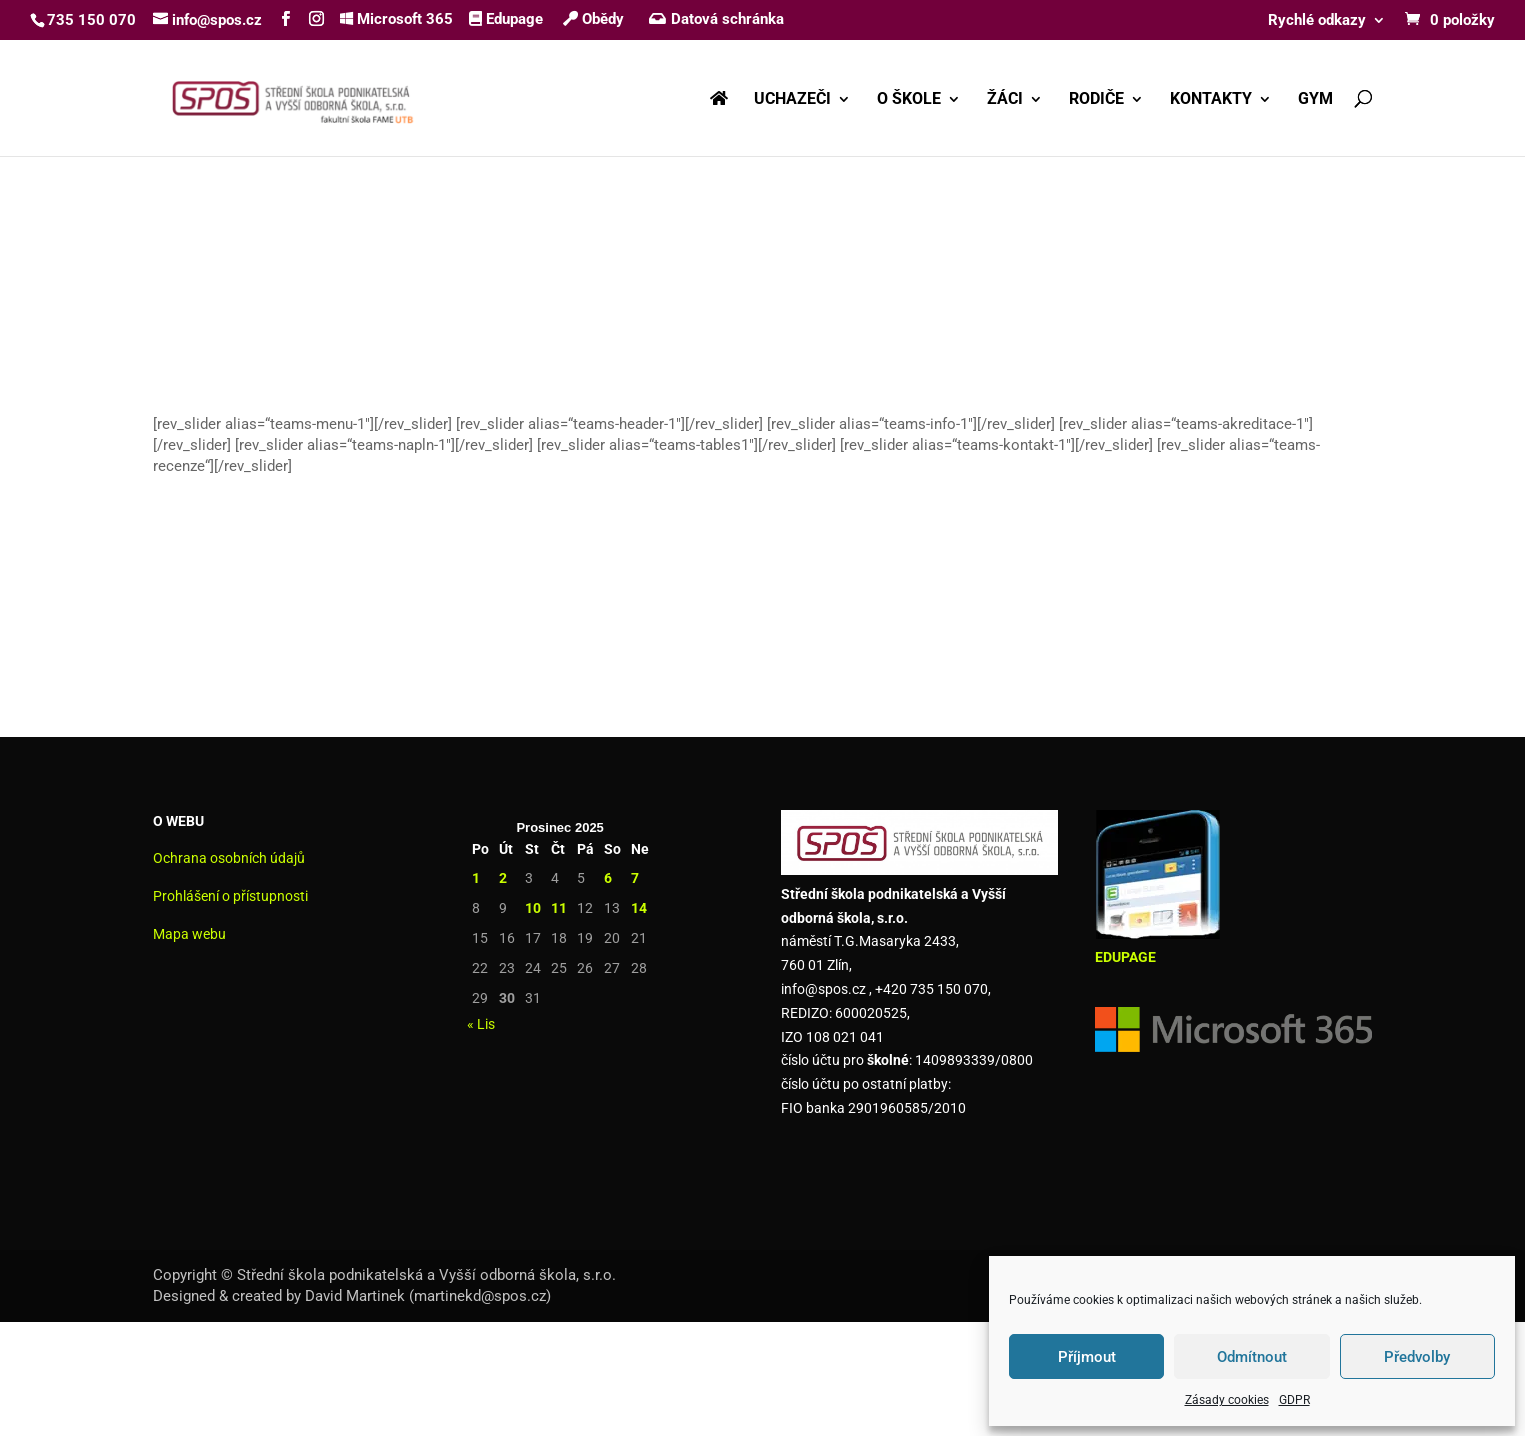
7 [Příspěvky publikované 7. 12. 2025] (635, 878)
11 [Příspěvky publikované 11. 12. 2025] (559, 908)
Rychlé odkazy (1317, 21)
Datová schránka (716, 19)
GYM (1315, 100)
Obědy (593, 19)
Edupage (506, 19)
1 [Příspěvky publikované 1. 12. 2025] (476, 878)
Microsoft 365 (396, 19)
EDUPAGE (1125, 957)
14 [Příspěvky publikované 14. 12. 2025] (639, 908)
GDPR (1294, 1400)
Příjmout (1087, 1357)
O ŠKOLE (909, 100)
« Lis (481, 1024)
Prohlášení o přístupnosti (230, 896)
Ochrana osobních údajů (229, 858)
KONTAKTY (1211, 100)
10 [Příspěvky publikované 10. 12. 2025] (533, 908)
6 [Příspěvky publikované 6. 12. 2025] (608, 878)
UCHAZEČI (792, 100)
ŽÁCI (1005, 100)
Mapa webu (189, 934)
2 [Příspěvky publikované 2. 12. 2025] (503, 878)
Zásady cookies (1227, 1400)
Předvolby (1417, 1357)
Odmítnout (1252, 1357)
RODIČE (1096, 100)
